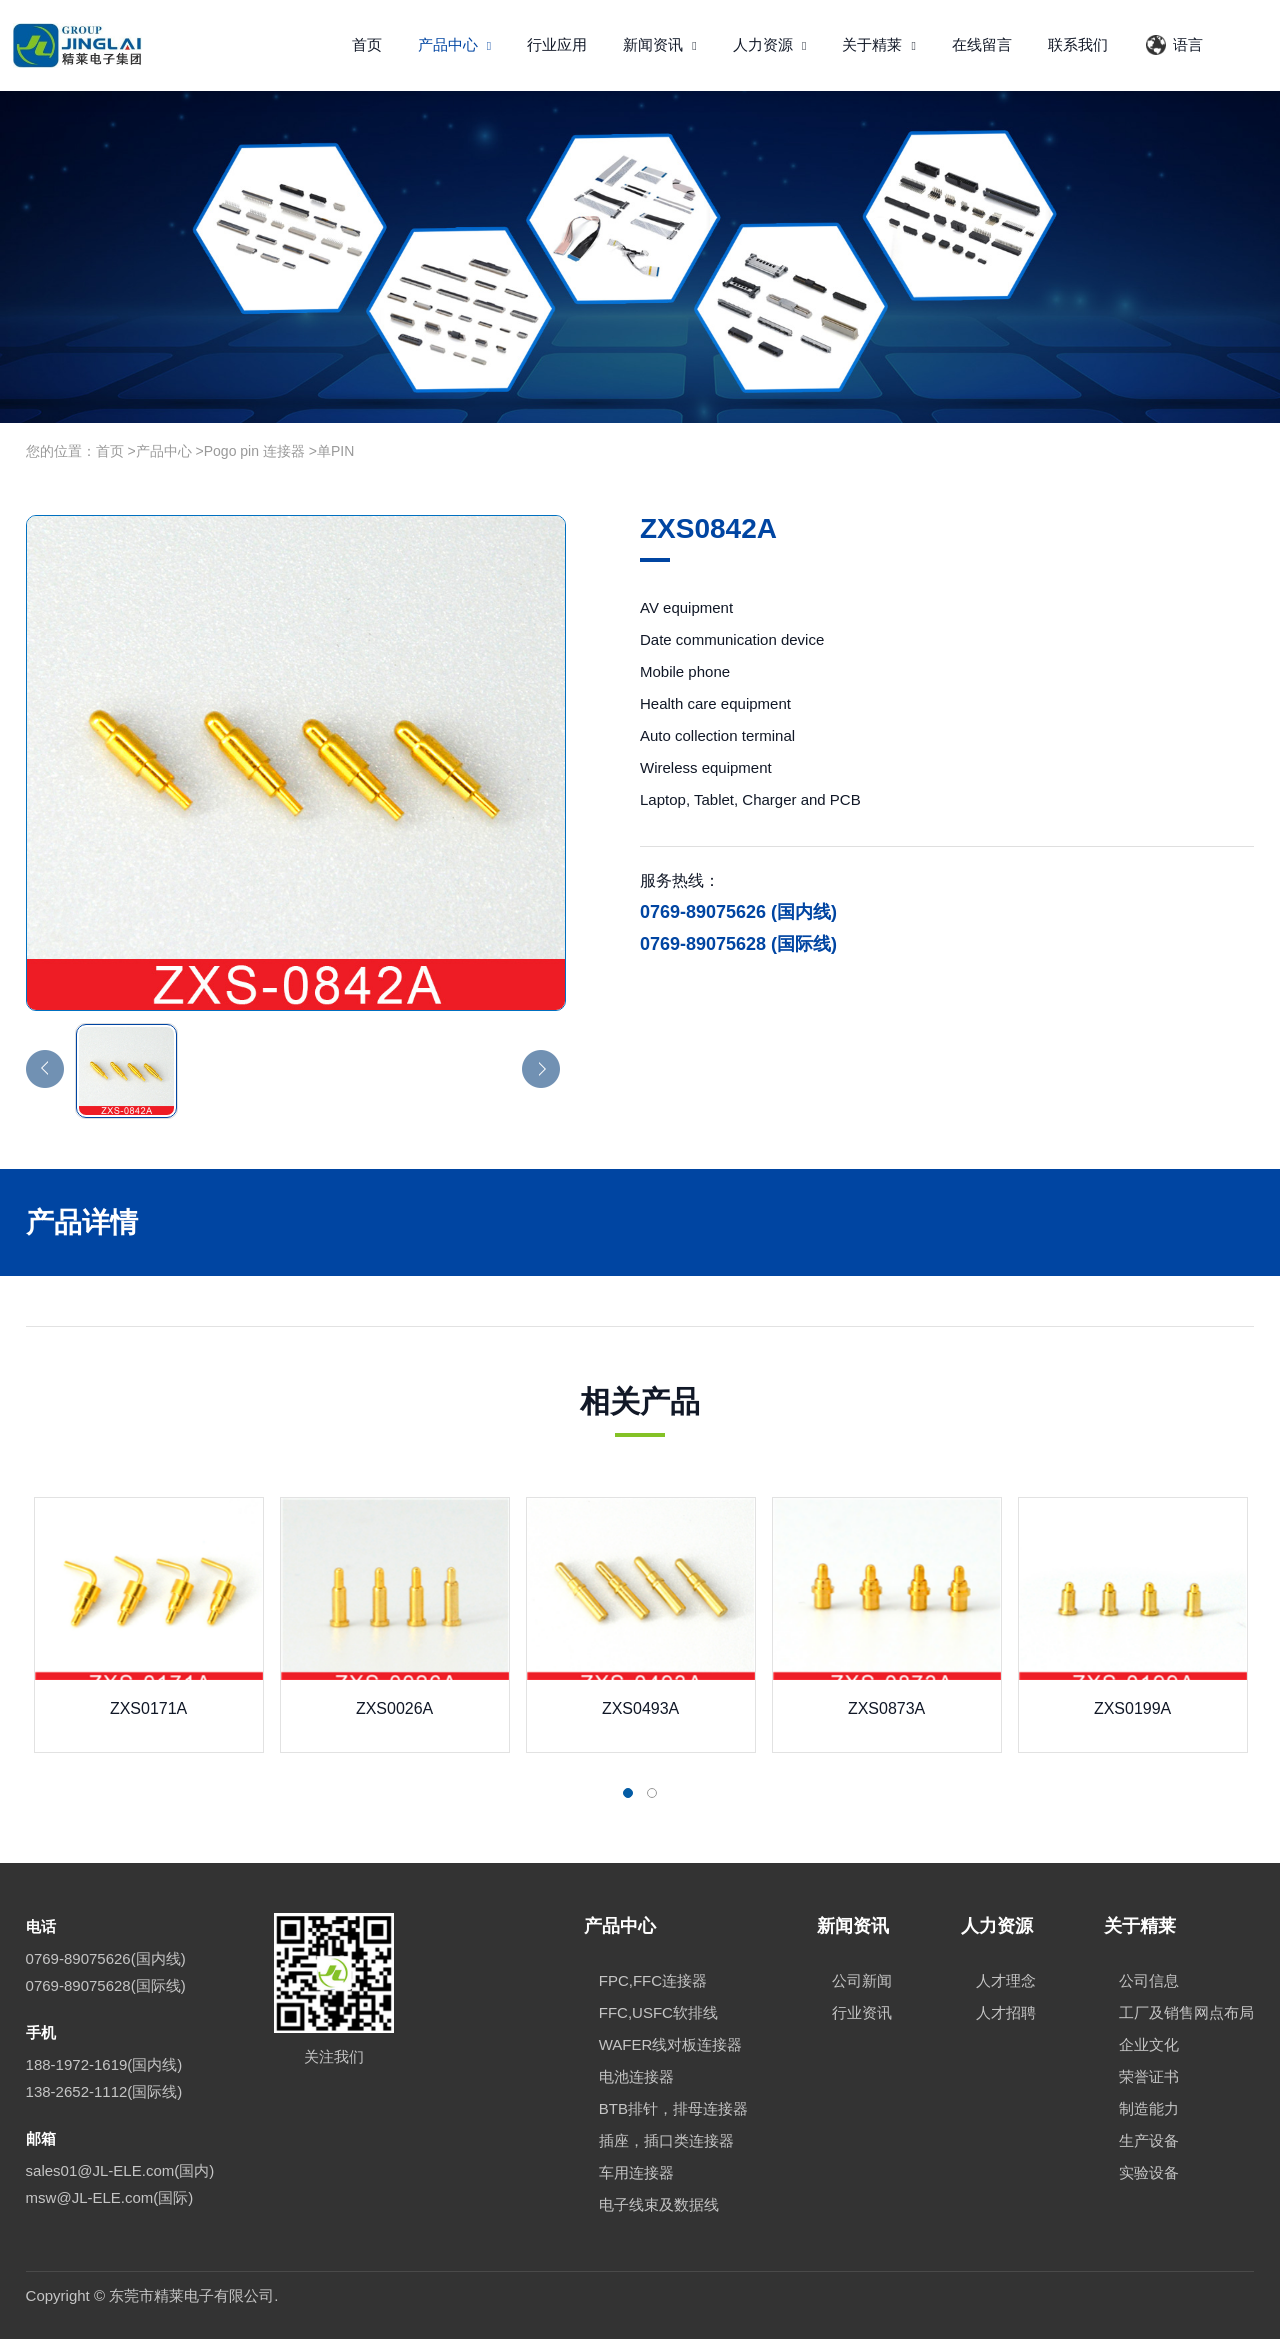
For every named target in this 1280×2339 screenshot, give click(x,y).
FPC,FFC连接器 (653, 1980)
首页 (367, 44)
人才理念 (1006, 1980)
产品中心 (455, 44)
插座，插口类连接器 (666, 2140)
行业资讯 (862, 2012)
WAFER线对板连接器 (671, 2044)
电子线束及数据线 (659, 2204)
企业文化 (1149, 2044)
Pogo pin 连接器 (254, 451)
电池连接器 (636, 2076)
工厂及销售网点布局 (1186, 2012)
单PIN (335, 451)
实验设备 (1149, 2172)
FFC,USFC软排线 (658, 2012)
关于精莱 (879, 44)
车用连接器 (636, 2172)
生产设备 (1149, 2140)
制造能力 (1149, 2108)
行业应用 (557, 44)
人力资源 (770, 44)
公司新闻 (862, 1980)
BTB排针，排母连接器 (673, 2108)
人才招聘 (1006, 2012)
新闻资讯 (660, 44)
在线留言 (982, 44)
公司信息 (1149, 1980)
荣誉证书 (1149, 2076)
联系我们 (1078, 44)
